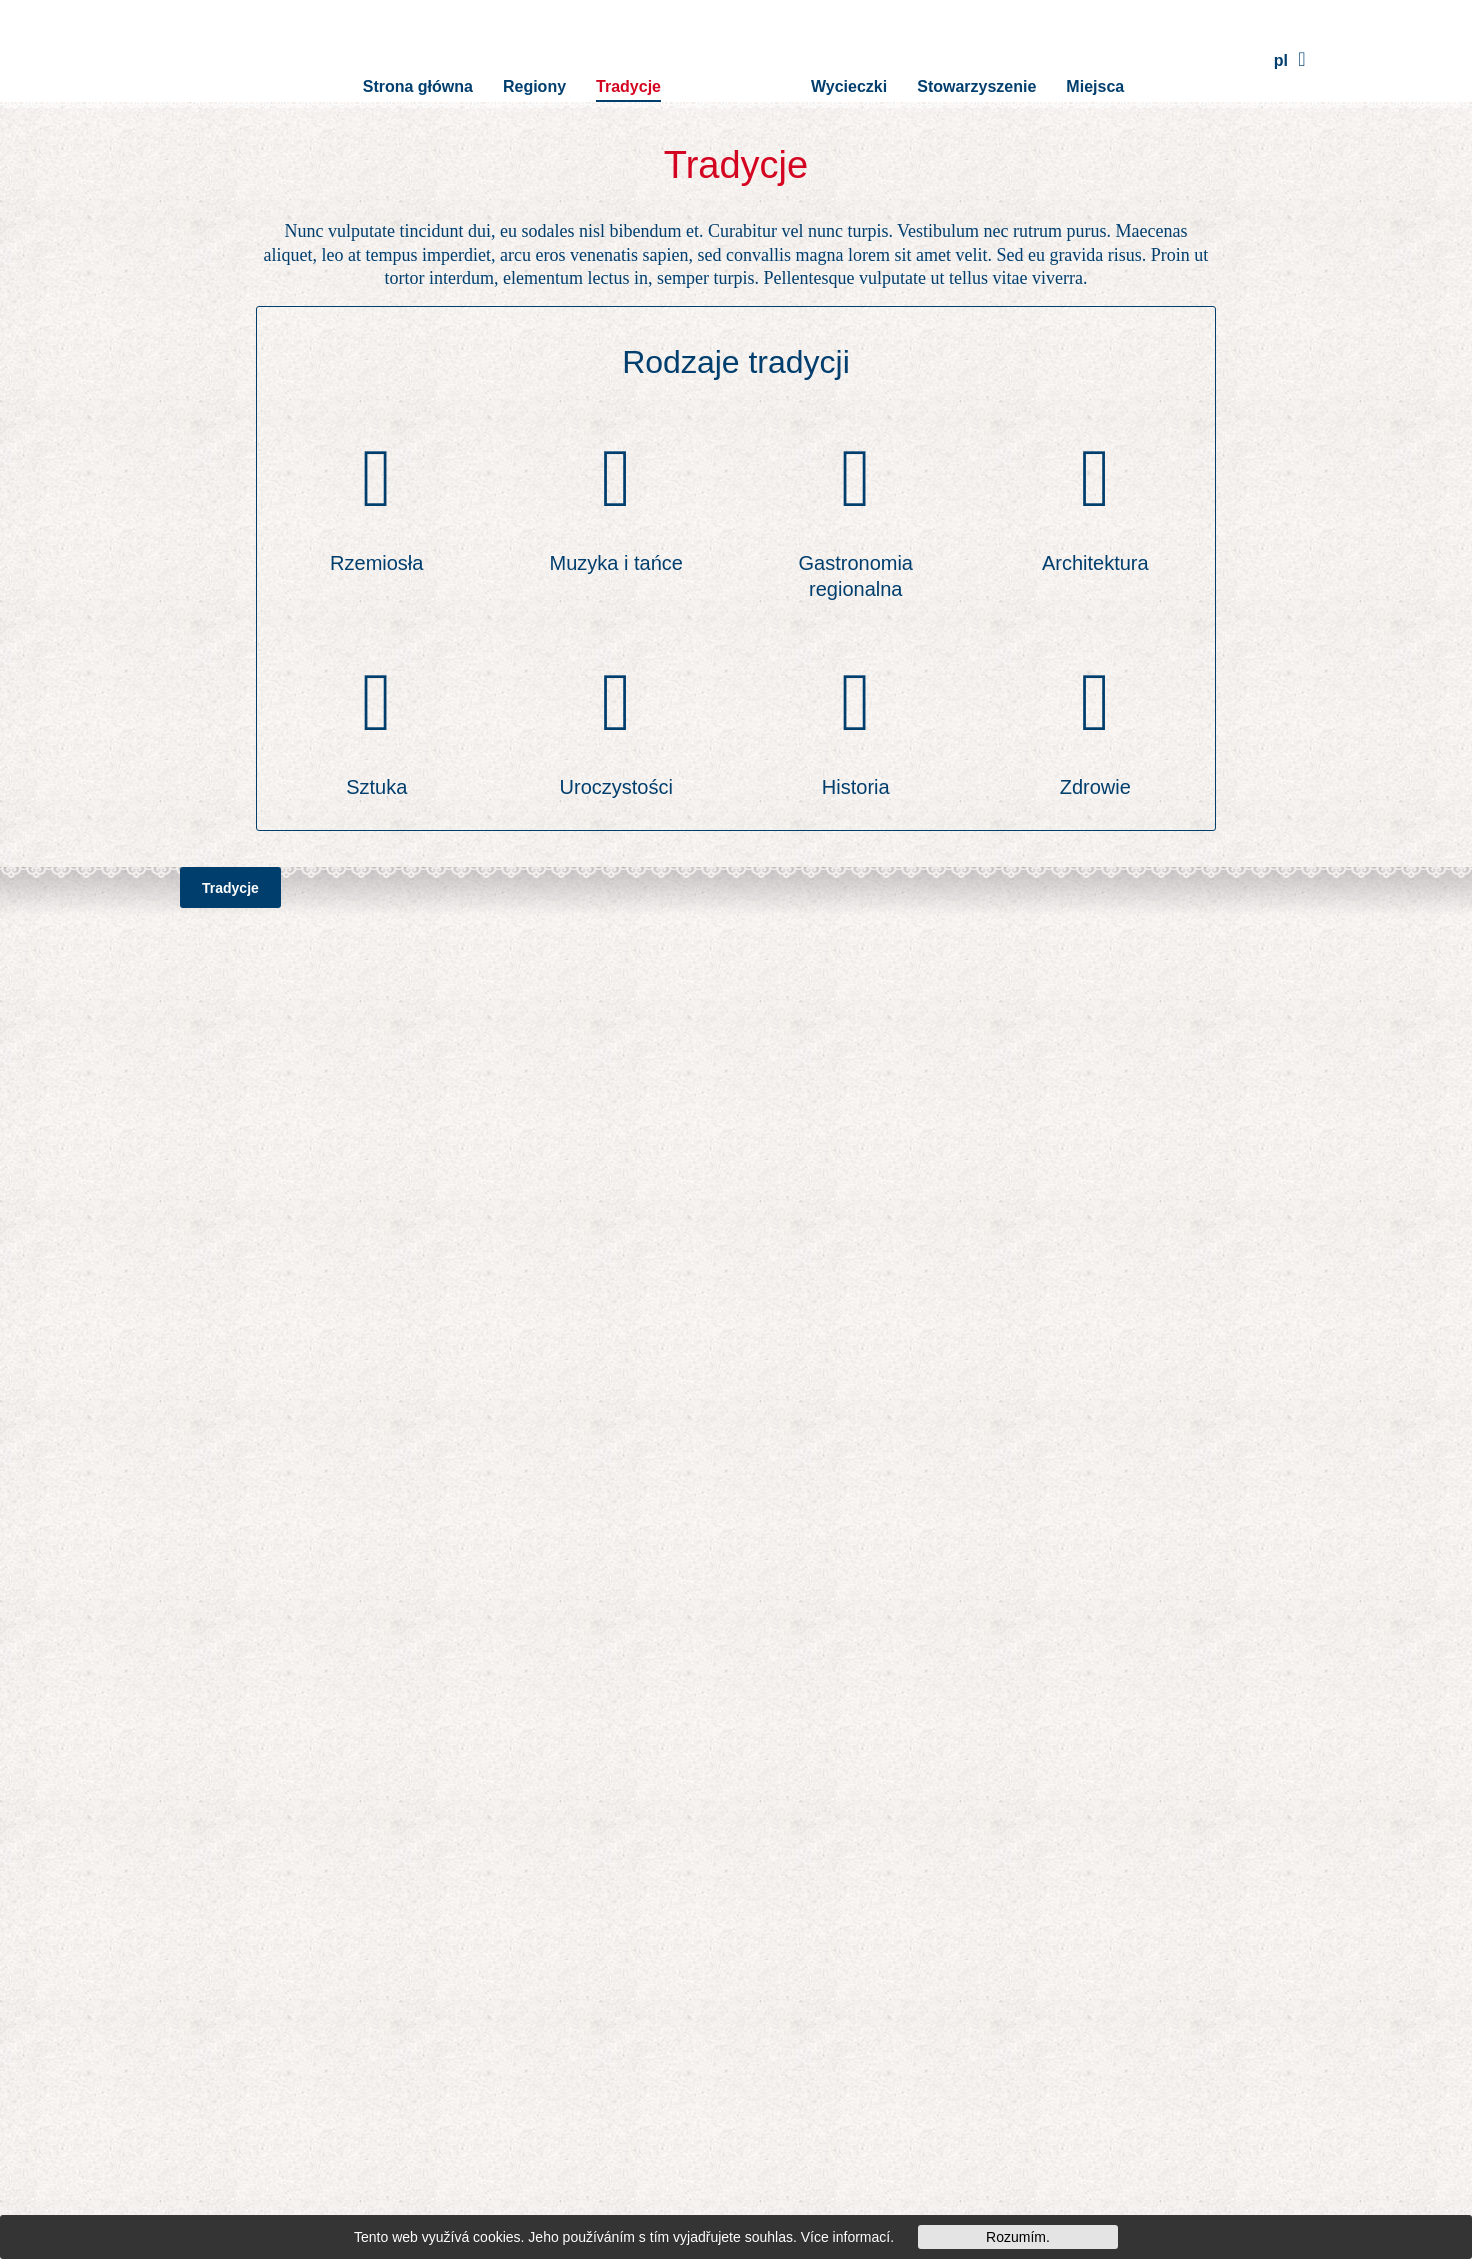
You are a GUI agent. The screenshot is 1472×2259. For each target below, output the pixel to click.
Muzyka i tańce (616, 563)
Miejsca (1095, 59)
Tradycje (628, 59)
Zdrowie (1095, 787)
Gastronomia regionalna (856, 576)
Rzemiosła (376, 563)
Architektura (1095, 563)
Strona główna (418, 59)
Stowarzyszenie (976, 59)
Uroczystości (616, 787)
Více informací (845, 2237)
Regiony (534, 59)
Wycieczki (849, 59)
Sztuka (376, 787)
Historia (856, 787)
